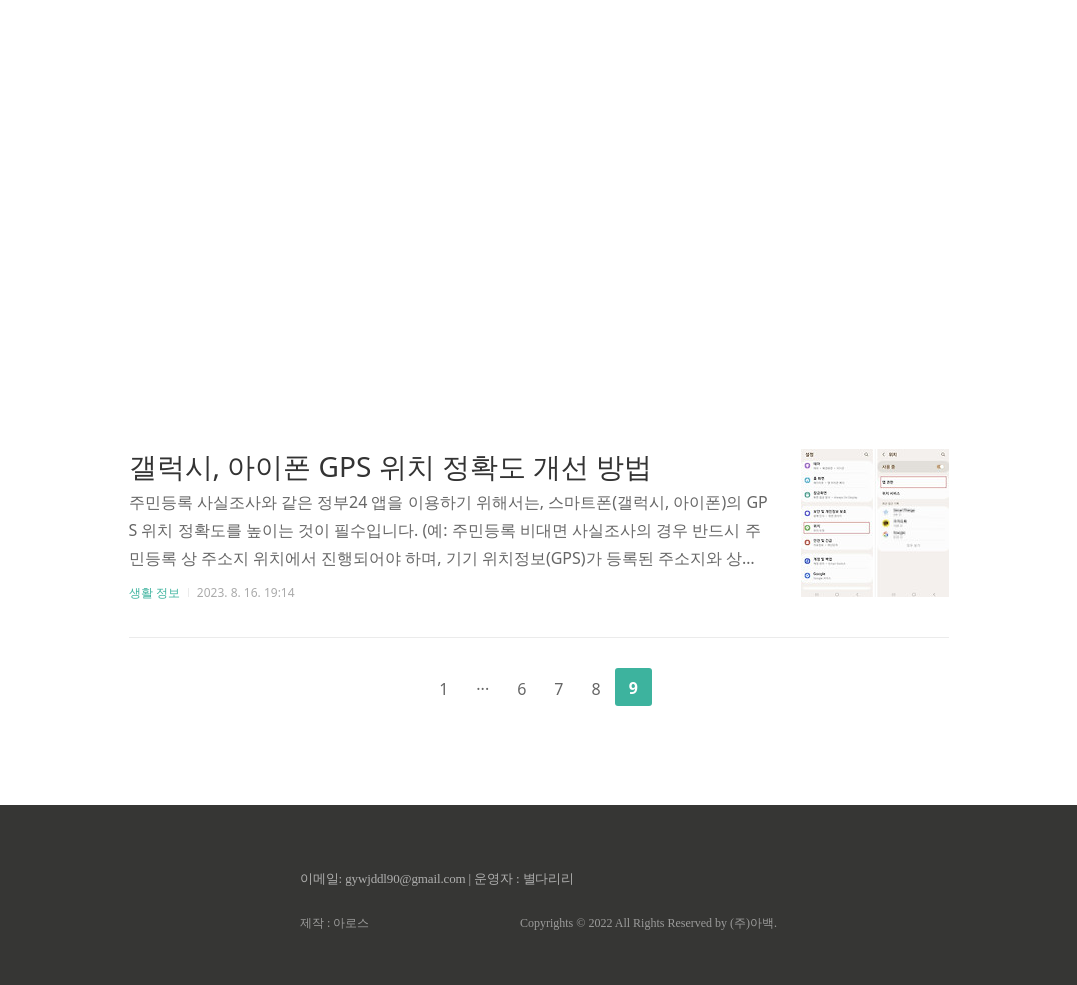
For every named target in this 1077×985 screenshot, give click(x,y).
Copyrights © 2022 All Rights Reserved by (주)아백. (648, 923)
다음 (684, 686)
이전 (393, 686)
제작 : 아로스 (334, 923)
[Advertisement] (538, 190)
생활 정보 (154, 592)
